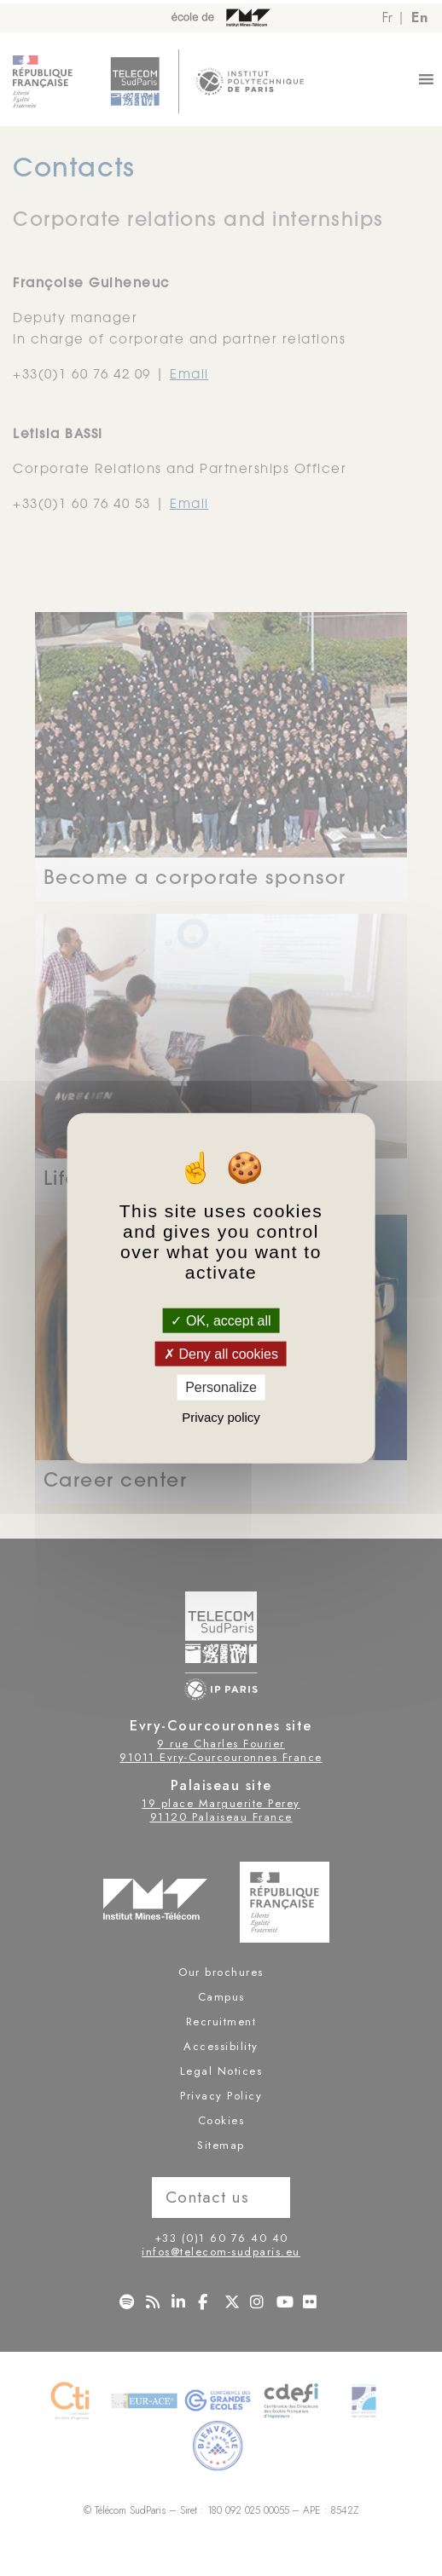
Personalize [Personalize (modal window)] (221, 1387)
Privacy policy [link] (221, 1416)
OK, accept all (220, 1321)
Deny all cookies (221, 1354)
